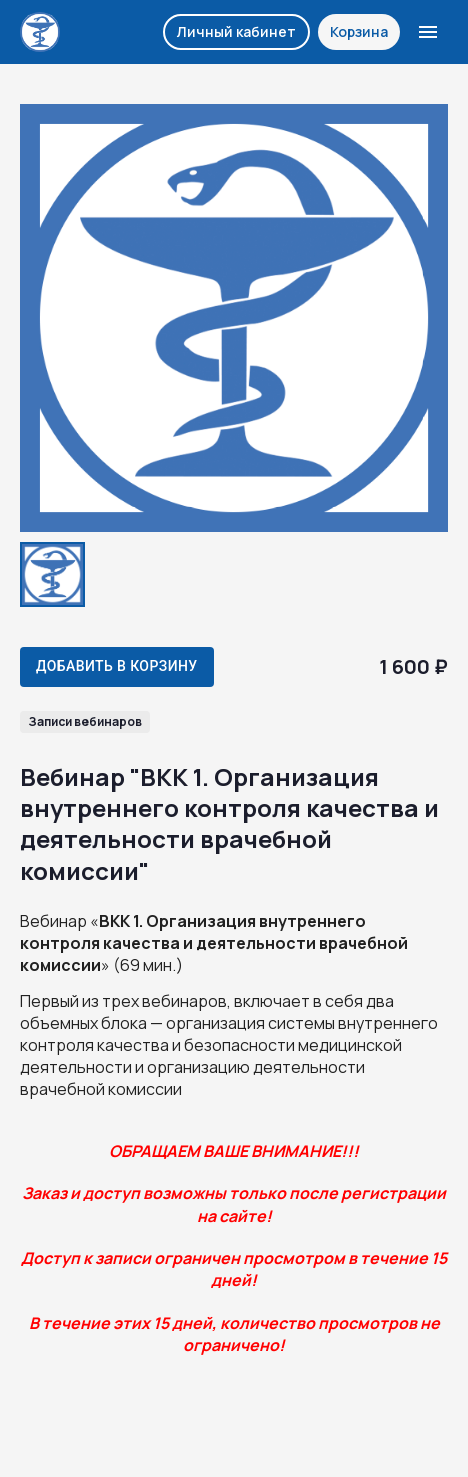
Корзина (359, 31)
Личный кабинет (236, 31)
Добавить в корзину (117, 666)
